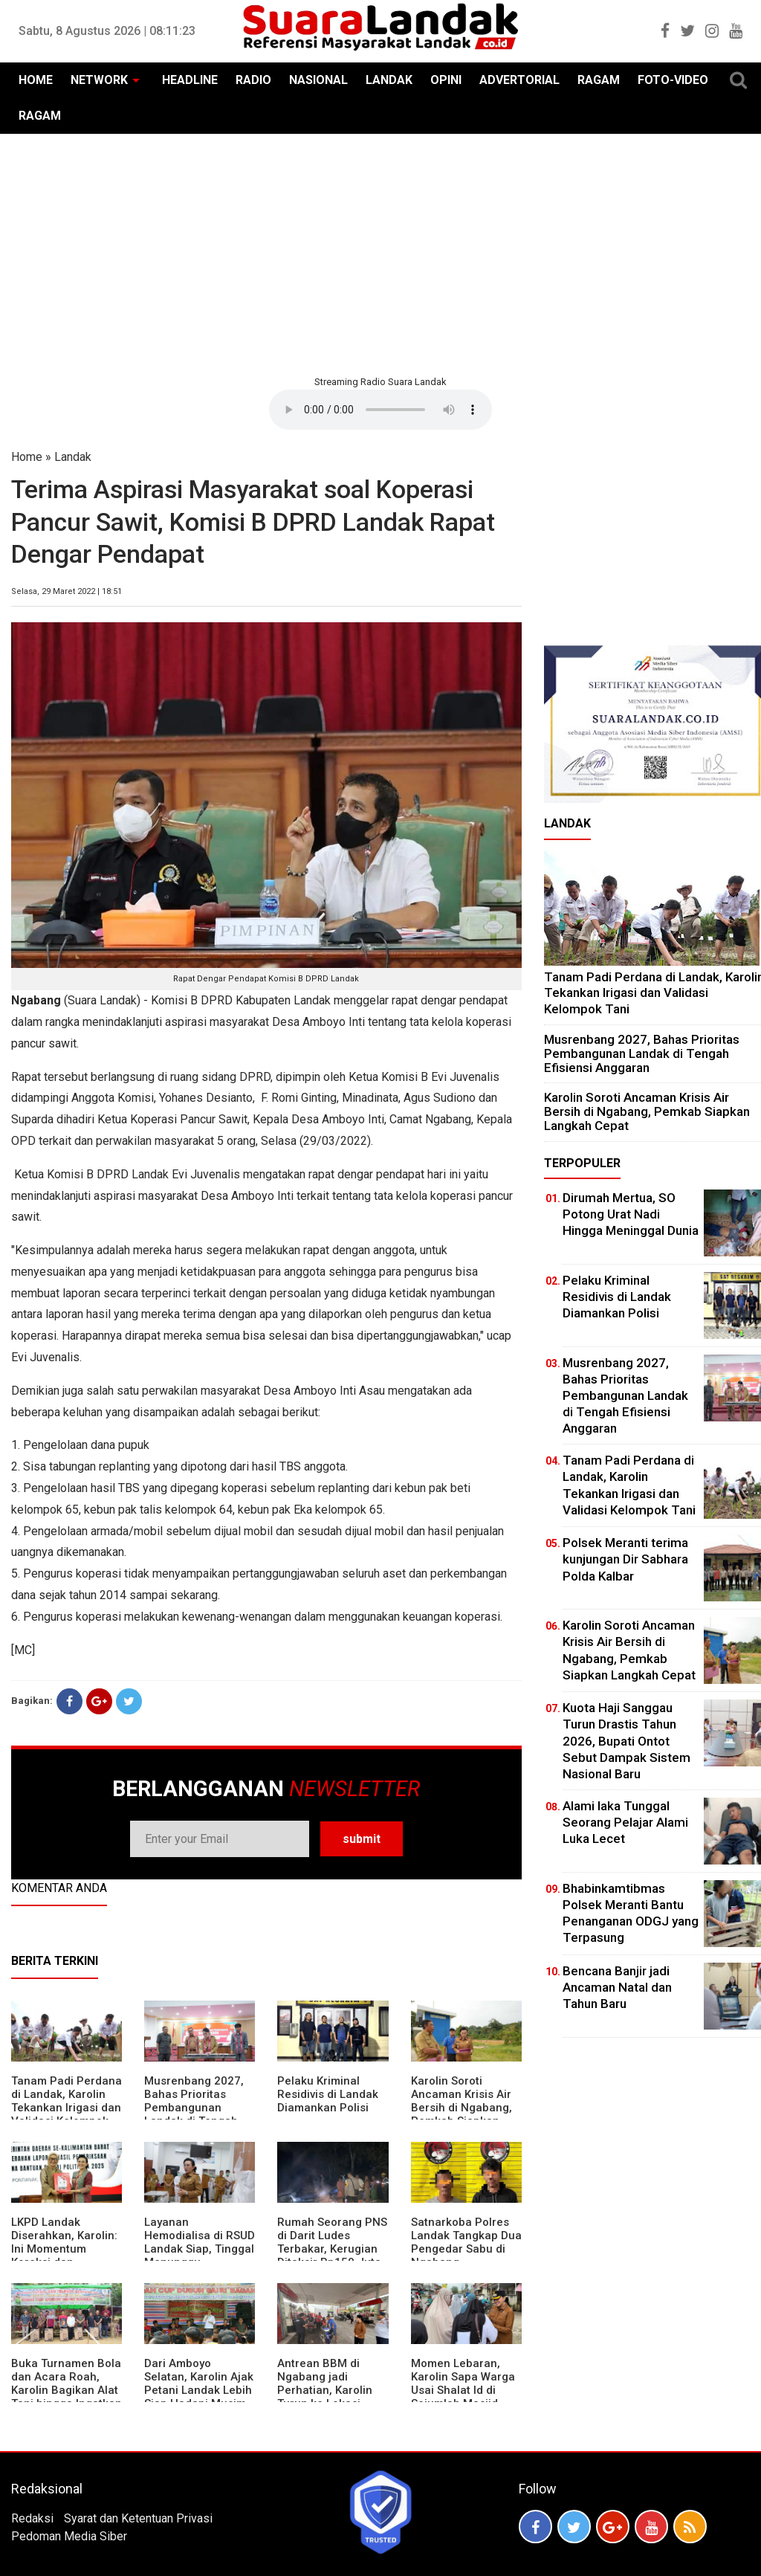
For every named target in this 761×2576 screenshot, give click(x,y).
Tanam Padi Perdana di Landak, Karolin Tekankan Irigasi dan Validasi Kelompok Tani (66, 2107)
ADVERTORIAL (519, 80)
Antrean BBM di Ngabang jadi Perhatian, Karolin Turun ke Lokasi (324, 2383)
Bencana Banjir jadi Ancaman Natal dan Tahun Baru (617, 1987)
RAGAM (598, 80)
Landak (72, 457)
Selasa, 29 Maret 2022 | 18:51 (66, 591)
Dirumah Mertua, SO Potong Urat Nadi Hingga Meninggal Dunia (631, 1214)
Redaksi (32, 2518)
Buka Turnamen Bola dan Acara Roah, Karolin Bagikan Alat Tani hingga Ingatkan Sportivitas (66, 2390)
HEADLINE (190, 80)
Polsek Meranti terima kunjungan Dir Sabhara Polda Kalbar (625, 1559)
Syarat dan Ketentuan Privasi (138, 2518)
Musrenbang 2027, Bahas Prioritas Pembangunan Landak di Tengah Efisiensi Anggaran (194, 2107)
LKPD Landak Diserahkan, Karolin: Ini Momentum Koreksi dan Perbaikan (64, 2248)
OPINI (446, 80)
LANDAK (389, 80)
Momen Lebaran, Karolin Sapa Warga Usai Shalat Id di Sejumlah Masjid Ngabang (463, 2390)
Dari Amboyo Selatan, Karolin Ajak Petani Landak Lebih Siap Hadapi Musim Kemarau (198, 2390)
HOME (36, 80)
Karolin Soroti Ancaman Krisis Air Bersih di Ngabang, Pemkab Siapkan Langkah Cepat (461, 2107)
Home (26, 457)
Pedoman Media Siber (69, 2536)
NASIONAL (318, 80)
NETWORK (99, 80)
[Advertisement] (380, 253)
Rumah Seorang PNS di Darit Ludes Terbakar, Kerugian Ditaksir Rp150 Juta (332, 2242)
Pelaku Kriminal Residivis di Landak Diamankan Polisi (327, 2094)
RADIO (253, 80)
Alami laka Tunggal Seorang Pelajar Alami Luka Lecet (625, 1822)
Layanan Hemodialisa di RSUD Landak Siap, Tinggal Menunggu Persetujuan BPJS (199, 2248)
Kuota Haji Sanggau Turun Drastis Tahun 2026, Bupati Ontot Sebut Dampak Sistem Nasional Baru (626, 1740)
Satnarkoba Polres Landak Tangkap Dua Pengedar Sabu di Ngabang (466, 2242)
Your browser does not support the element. (380, 410)
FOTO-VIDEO (673, 80)
